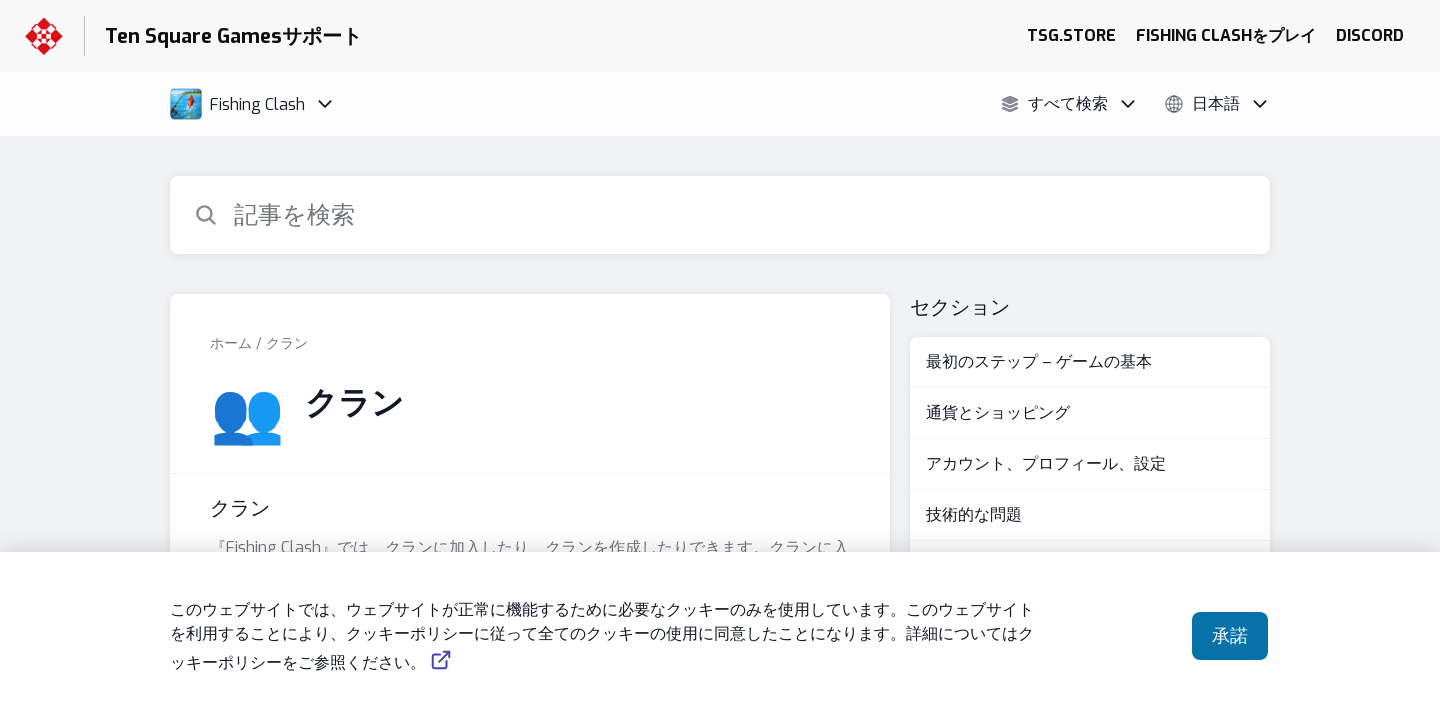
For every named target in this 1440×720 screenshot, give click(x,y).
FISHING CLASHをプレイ (1226, 35)
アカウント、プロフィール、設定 (1046, 463)
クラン (287, 343)
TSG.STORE (1071, 35)
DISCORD (1370, 35)
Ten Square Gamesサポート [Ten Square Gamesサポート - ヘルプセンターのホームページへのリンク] (233, 36)
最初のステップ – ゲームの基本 (1039, 361)
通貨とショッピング (998, 412)
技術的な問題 (974, 514)
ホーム (231, 343)
